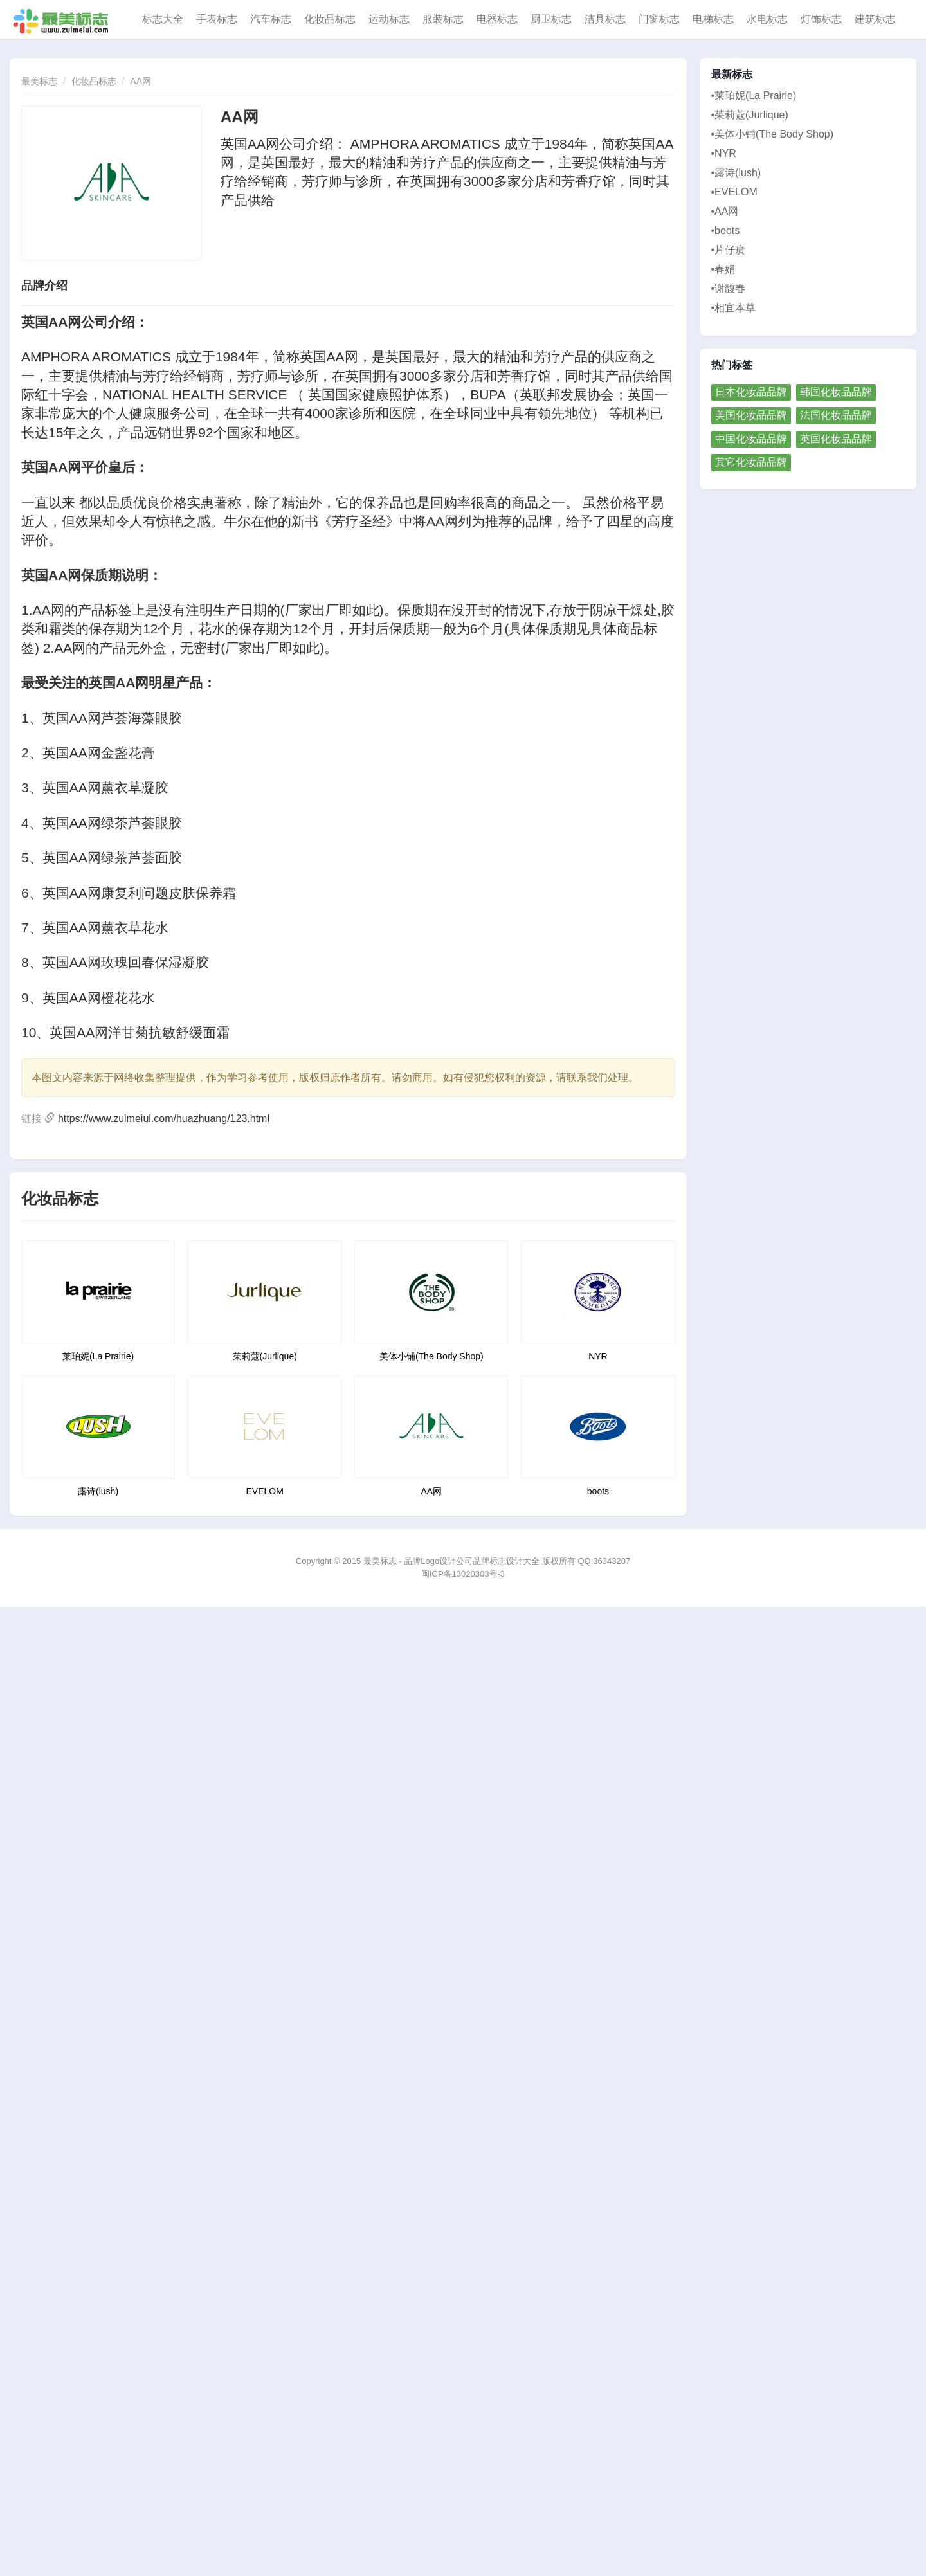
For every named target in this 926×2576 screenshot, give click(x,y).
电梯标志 (713, 19)
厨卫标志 (551, 19)
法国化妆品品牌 (836, 415)
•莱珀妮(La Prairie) (754, 95)
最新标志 (732, 74)
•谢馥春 (728, 288)
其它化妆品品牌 (751, 462)
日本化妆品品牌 (751, 391)
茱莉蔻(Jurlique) (265, 1356)
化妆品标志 (330, 19)
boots (598, 1491)
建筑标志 (875, 19)
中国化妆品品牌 (751, 438)
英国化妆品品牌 (836, 438)
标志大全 (162, 19)
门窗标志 (659, 19)
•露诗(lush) (736, 172)
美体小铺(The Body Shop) (431, 1356)
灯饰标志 (821, 19)
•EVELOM (734, 191)
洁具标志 (605, 19)
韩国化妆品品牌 (836, 391)
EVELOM (265, 1491)
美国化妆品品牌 (751, 415)
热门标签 (732, 365)
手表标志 (216, 19)
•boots (725, 230)
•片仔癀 (728, 249)
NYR (598, 1356)
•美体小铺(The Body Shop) (772, 134)
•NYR (723, 153)
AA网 (140, 81)
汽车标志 (270, 19)
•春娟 (723, 269)
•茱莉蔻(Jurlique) (749, 114)
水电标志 (767, 19)
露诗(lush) (98, 1491)
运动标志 (389, 19)
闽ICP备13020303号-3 (463, 1574)
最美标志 (39, 81)
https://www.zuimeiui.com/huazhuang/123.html (163, 1118)
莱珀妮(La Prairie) (98, 1356)
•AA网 (725, 211)
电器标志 (497, 19)
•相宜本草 (733, 307)
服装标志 (443, 19)
